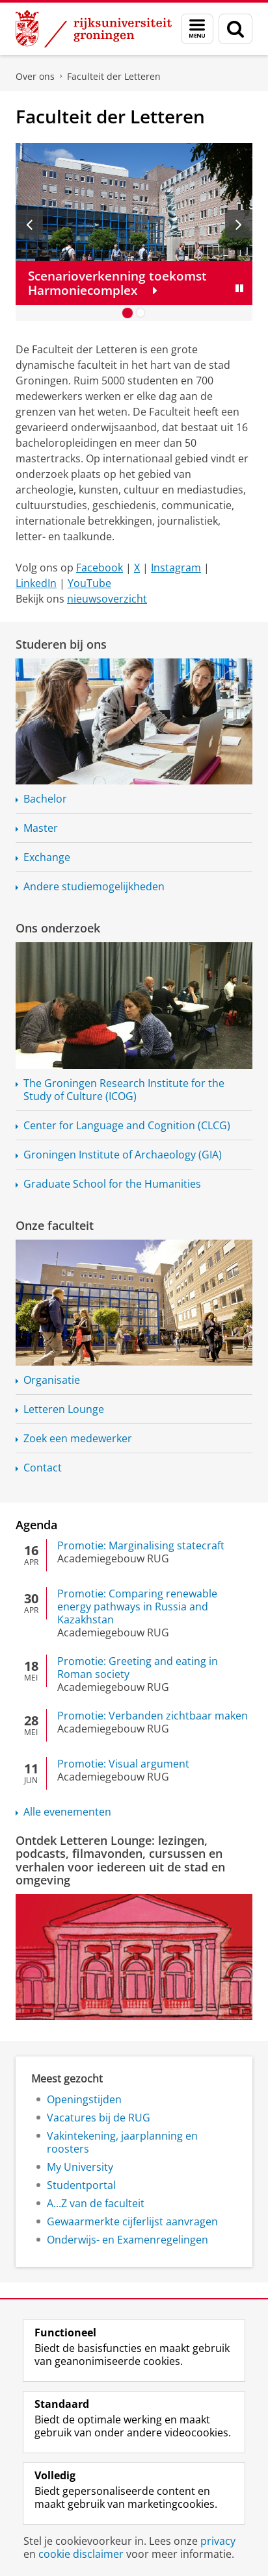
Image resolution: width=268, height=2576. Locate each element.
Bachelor (45, 798)
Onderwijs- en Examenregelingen (127, 2239)
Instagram (176, 567)
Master (40, 827)
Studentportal (81, 2185)
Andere (94, 886)
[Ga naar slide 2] (140, 312)
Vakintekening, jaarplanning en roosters (122, 2142)
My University (80, 2167)
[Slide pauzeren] (239, 288)
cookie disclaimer (81, 2554)
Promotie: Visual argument (123, 1764)
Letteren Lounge (63, 1409)
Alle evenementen (67, 1811)
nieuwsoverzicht (107, 599)
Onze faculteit (55, 1225)
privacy (217, 2541)
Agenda (36, 1524)
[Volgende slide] (238, 224)
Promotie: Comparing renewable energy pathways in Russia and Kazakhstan (137, 1606)
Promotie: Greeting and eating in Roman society (137, 1667)
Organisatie (51, 1379)
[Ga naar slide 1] (127, 312)
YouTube (89, 583)
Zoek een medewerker (77, 1438)
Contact (42, 1467)
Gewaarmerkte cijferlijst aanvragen (132, 2221)
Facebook (99, 567)
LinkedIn (36, 583)
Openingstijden (84, 2099)
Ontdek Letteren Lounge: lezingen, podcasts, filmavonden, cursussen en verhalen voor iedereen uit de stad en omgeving (120, 1860)
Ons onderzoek (58, 928)
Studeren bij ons (61, 644)
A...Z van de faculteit (95, 2203)
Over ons (35, 76)
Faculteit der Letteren (114, 76)
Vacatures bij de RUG (98, 2117)
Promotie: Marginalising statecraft (140, 1545)
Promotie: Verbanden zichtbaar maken (152, 1715)
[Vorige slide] (29, 224)
